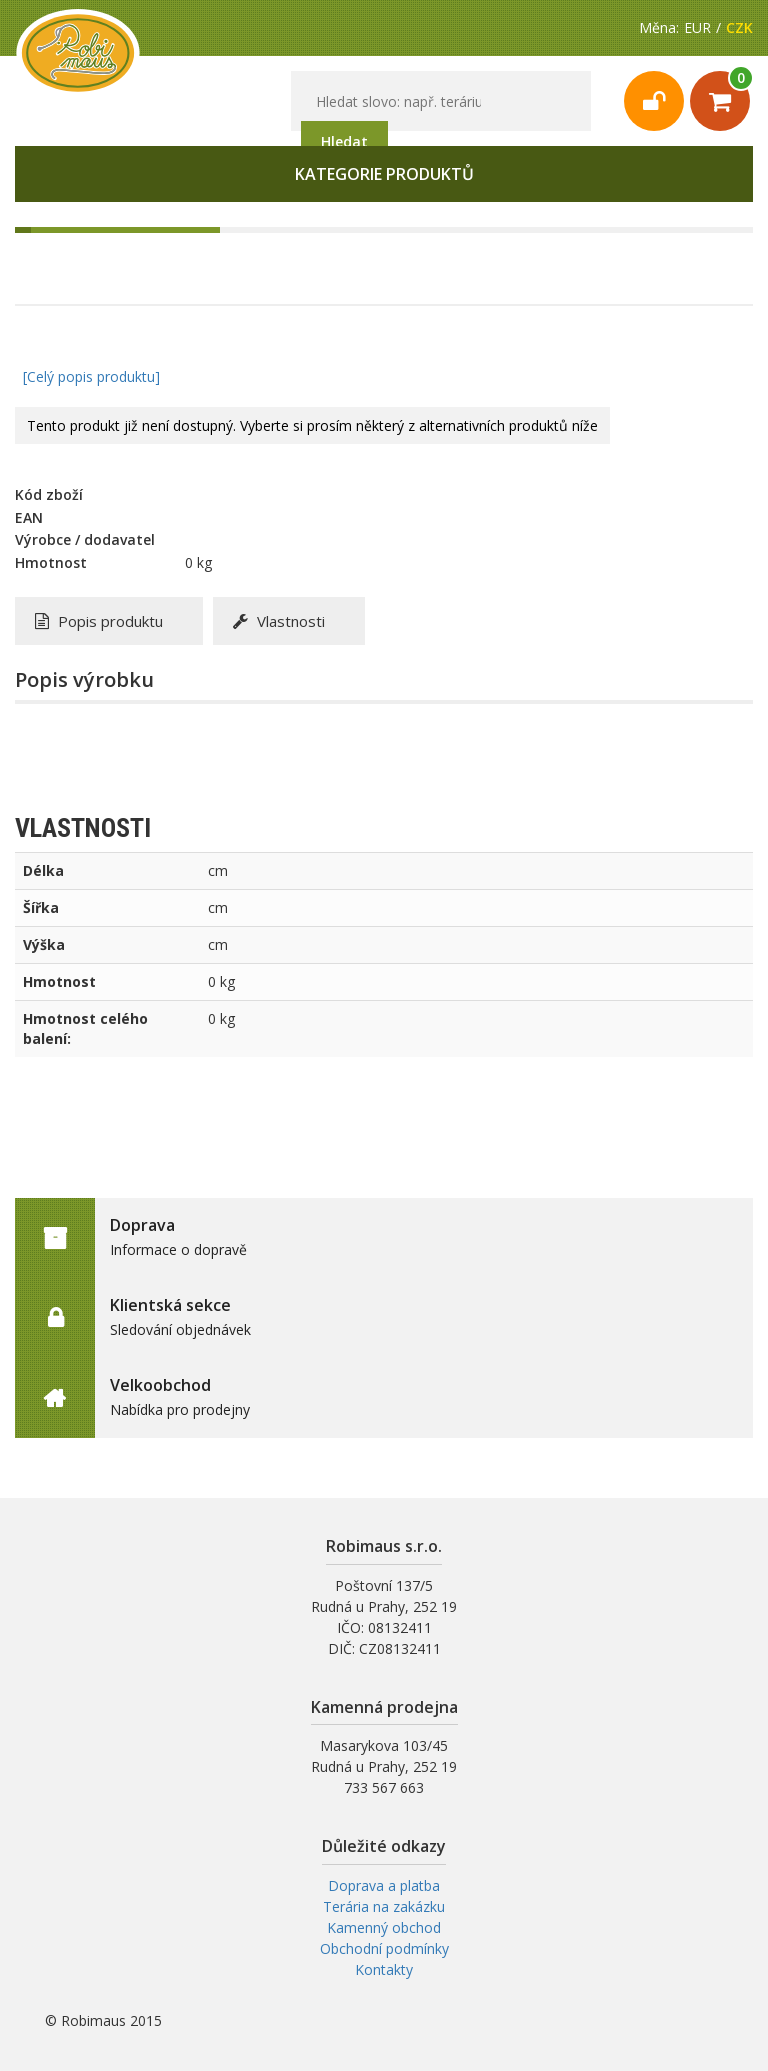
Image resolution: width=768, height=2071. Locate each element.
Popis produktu (99, 621)
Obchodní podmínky (384, 1948)
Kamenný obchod (384, 1927)
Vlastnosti (279, 621)
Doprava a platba (384, 1885)
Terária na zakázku (384, 1906)
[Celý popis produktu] (91, 376)
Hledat (344, 141)
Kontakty (384, 1969)
